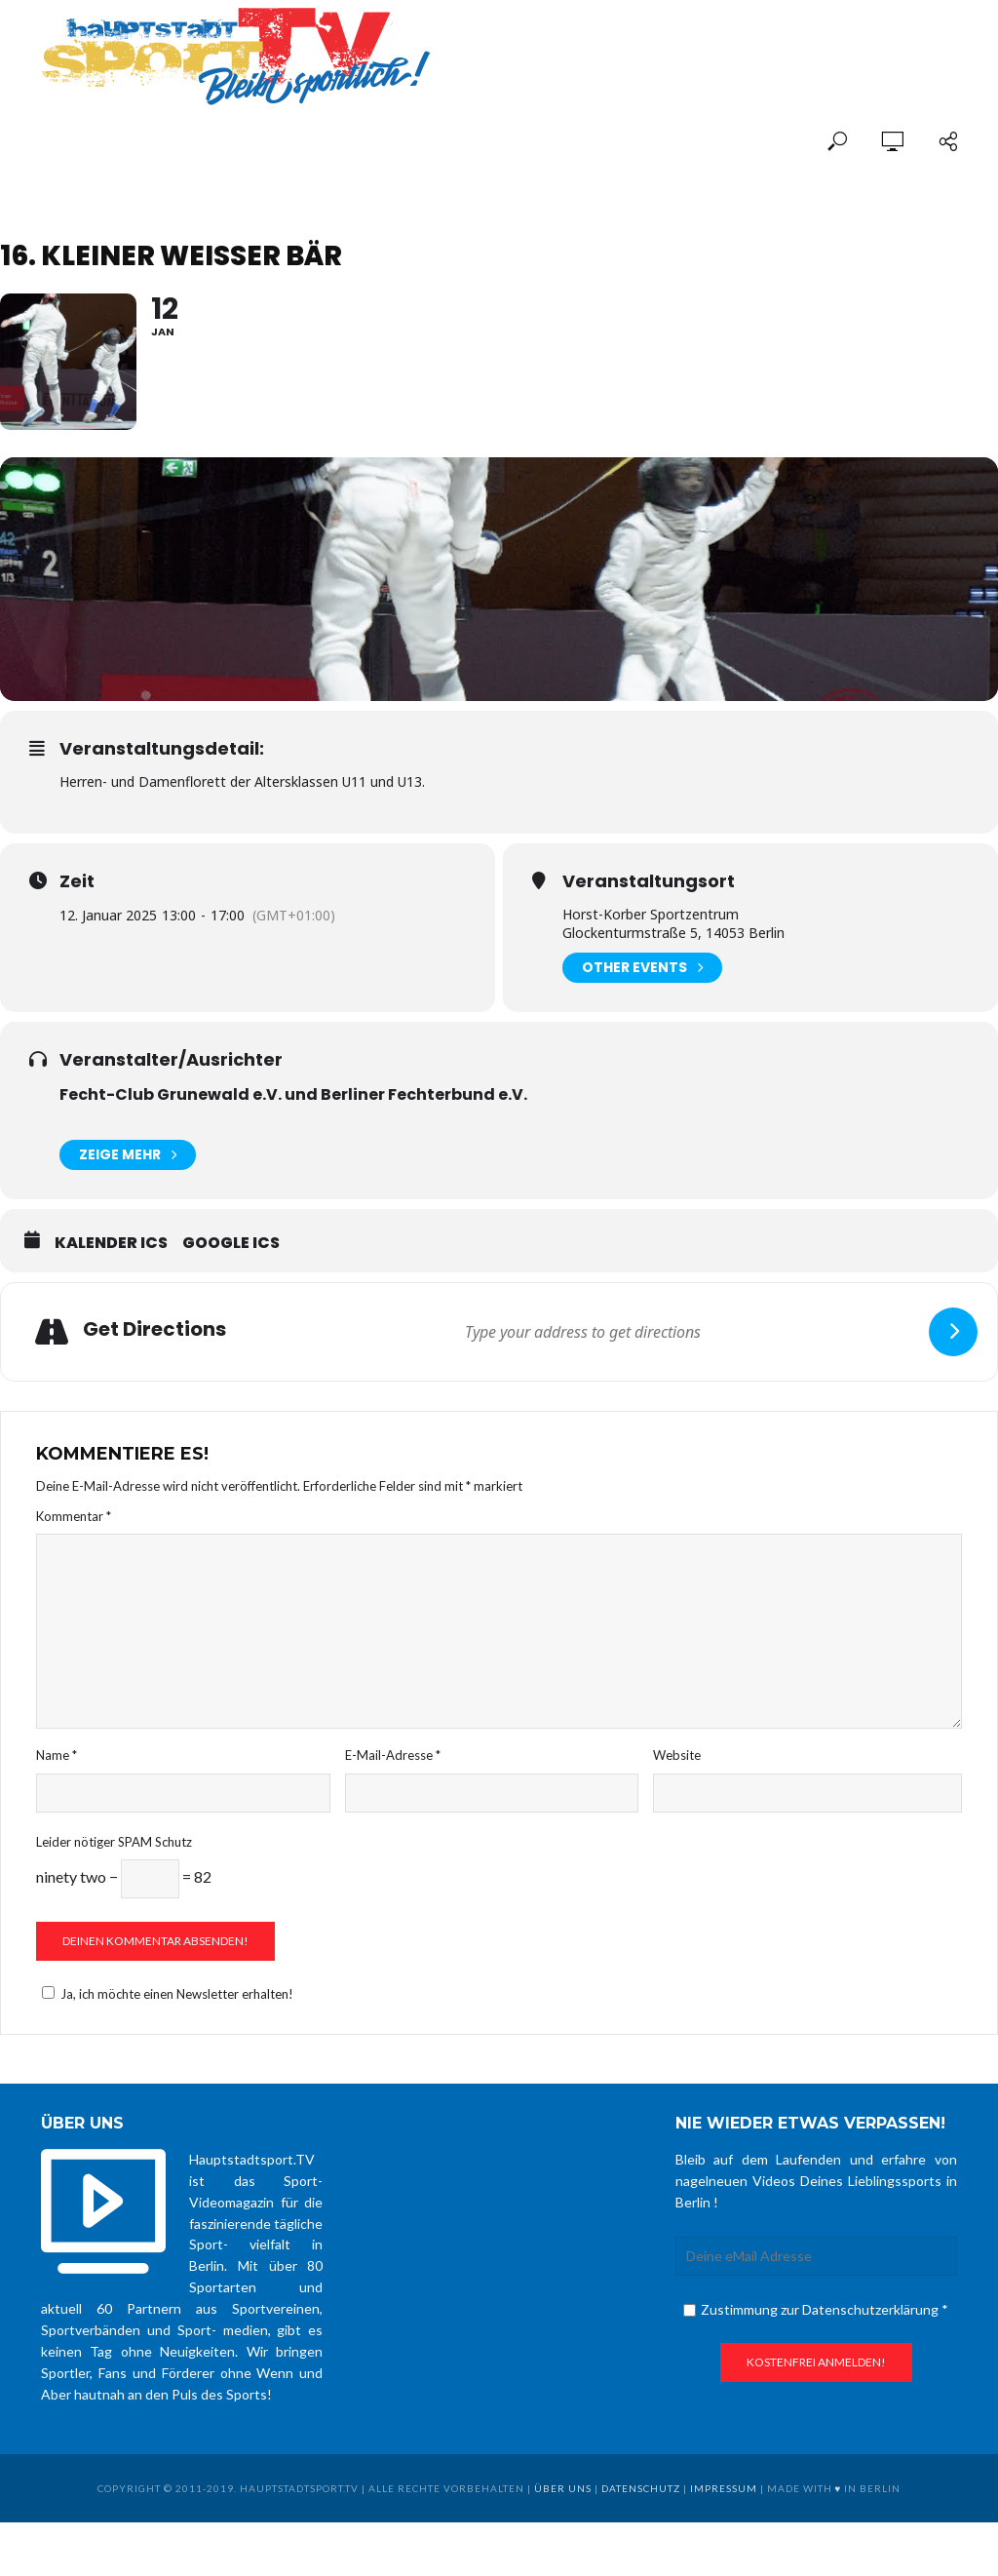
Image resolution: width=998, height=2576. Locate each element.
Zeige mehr (127, 1155)
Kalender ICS (111, 1243)
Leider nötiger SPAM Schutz (114, 1842)
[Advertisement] (729, 41)
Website (677, 1755)
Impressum (723, 2488)
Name (56, 1755)
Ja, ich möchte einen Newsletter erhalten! (164, 1994)
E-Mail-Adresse (393, 1755)
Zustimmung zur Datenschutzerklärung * (815, 2309)
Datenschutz (640, 2488)
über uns (563, 2488)
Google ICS (231, 1243)
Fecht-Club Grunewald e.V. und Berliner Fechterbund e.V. (293, 1094)
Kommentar (73, 1516)
